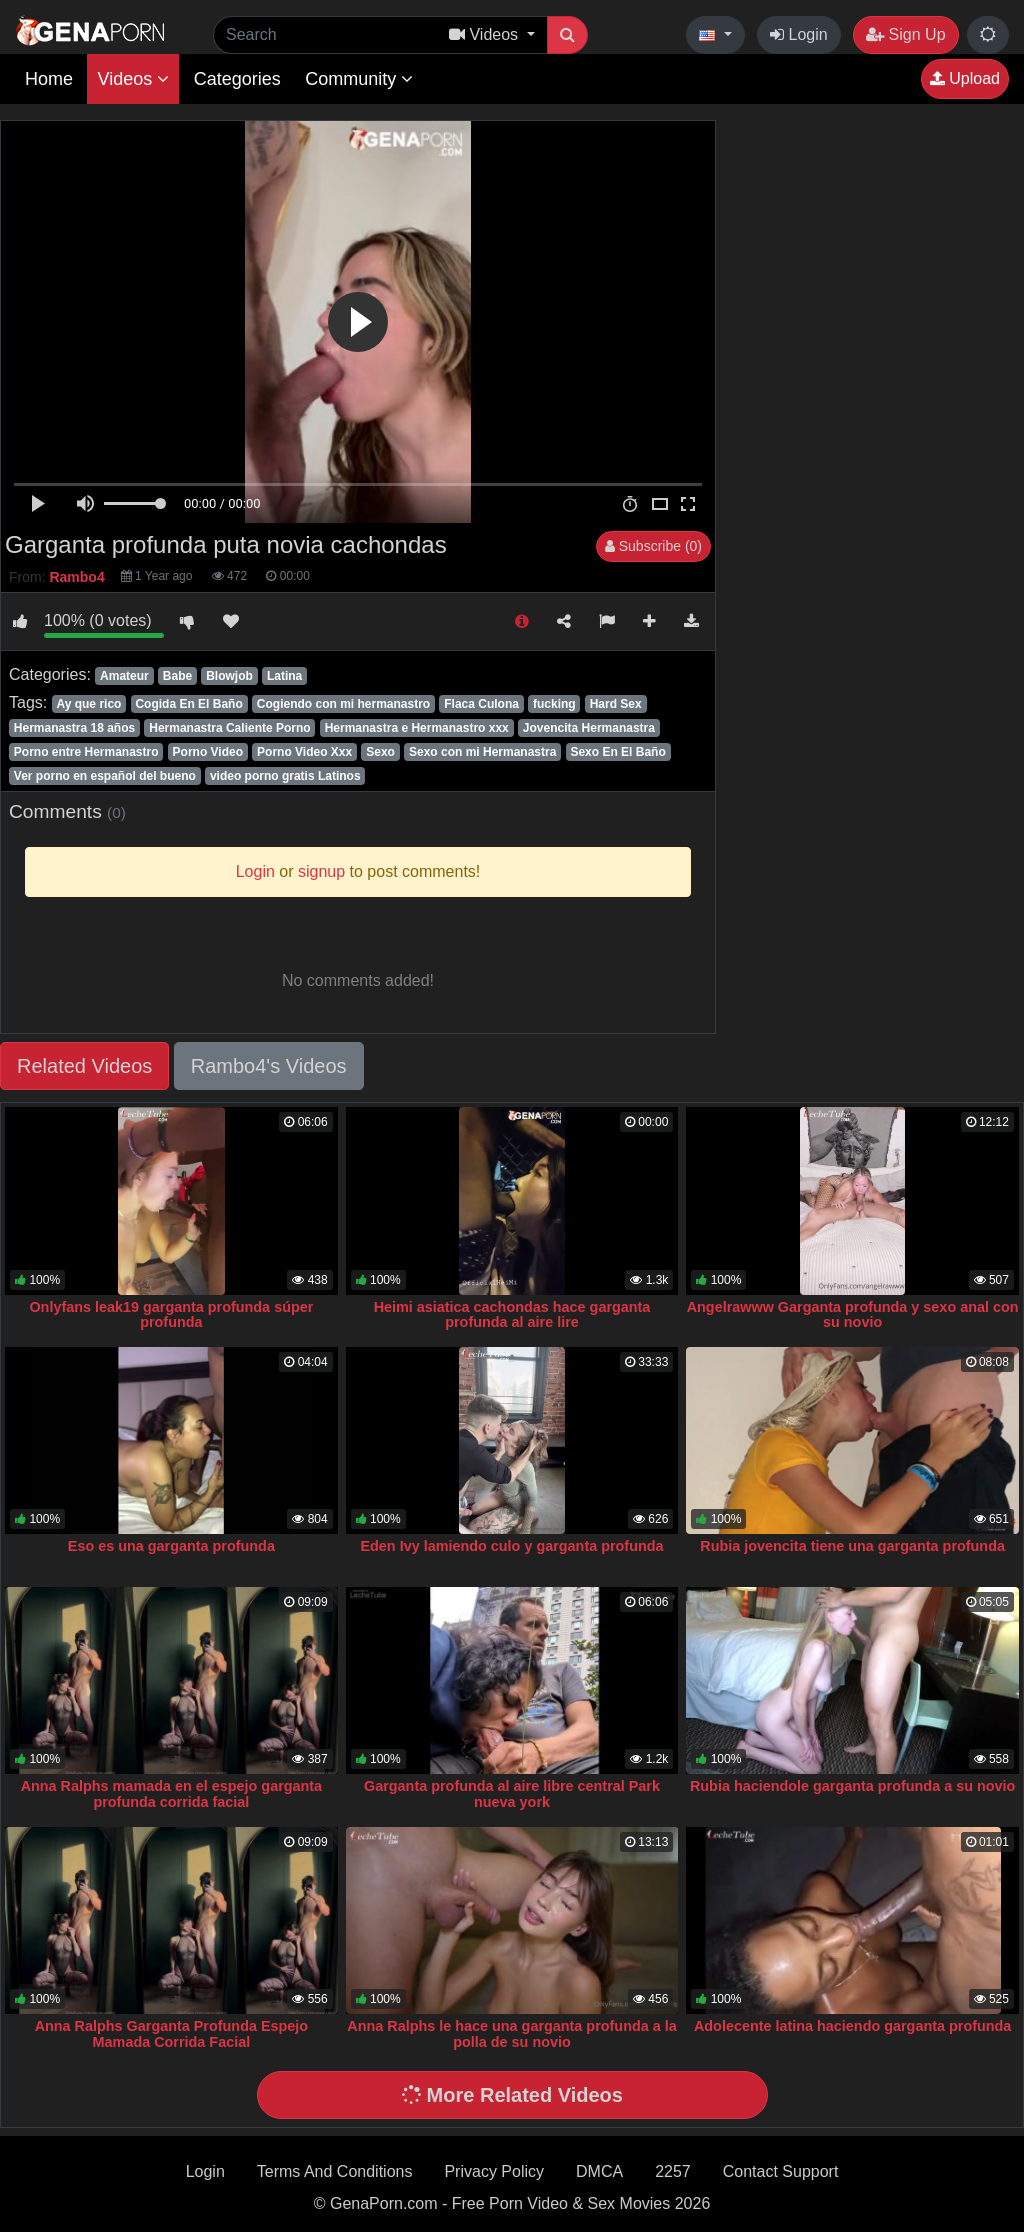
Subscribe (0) (653, 546)
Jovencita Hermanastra (589, 728)
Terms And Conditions (335, 2171)
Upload (965, 78)
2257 (673, 2171)
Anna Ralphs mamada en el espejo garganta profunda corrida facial (172, 1794)
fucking (554, 704)
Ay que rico (88, 704)
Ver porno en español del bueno (105, 776)
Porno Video (208, 752)
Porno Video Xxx (304, 752)
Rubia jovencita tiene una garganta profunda (852, 1546)
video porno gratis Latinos (285, 776)
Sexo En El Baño (617, 752)
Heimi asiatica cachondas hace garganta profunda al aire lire (512, 1315)
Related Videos (84, 1066)
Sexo (380, 752)
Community (359, 79)
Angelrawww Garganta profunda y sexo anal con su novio (853, 1315)
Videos (133, 79)
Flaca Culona (481, 704)
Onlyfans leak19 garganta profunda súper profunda (171, 1315)
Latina (284, 676)
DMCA (599, 2171)
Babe (177, 676)
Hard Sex (616, 704)
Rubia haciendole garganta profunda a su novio (852, 1786)
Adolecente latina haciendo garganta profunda (852, 2026)
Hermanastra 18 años (74, 728)
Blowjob (229, 676)
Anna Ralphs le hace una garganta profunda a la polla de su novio (511, 2034)
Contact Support (781, 2171)
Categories (237, 79)
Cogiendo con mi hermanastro (343, 704)
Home (49, 79)
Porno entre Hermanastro (86, 752)
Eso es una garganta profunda (171, 1546)
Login (799, 34)
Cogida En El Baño (188, 704)
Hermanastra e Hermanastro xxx (417, 728)
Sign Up (905, 34)
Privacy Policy (494, 2171)
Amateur (124, 676)
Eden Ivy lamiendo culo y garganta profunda (511, 1546)
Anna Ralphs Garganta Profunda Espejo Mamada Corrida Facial (171, 2034)
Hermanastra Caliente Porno (229, 728)
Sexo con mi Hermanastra (482, 752)
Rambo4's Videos (269, 1066)
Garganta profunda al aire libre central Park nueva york (512, 1794)
